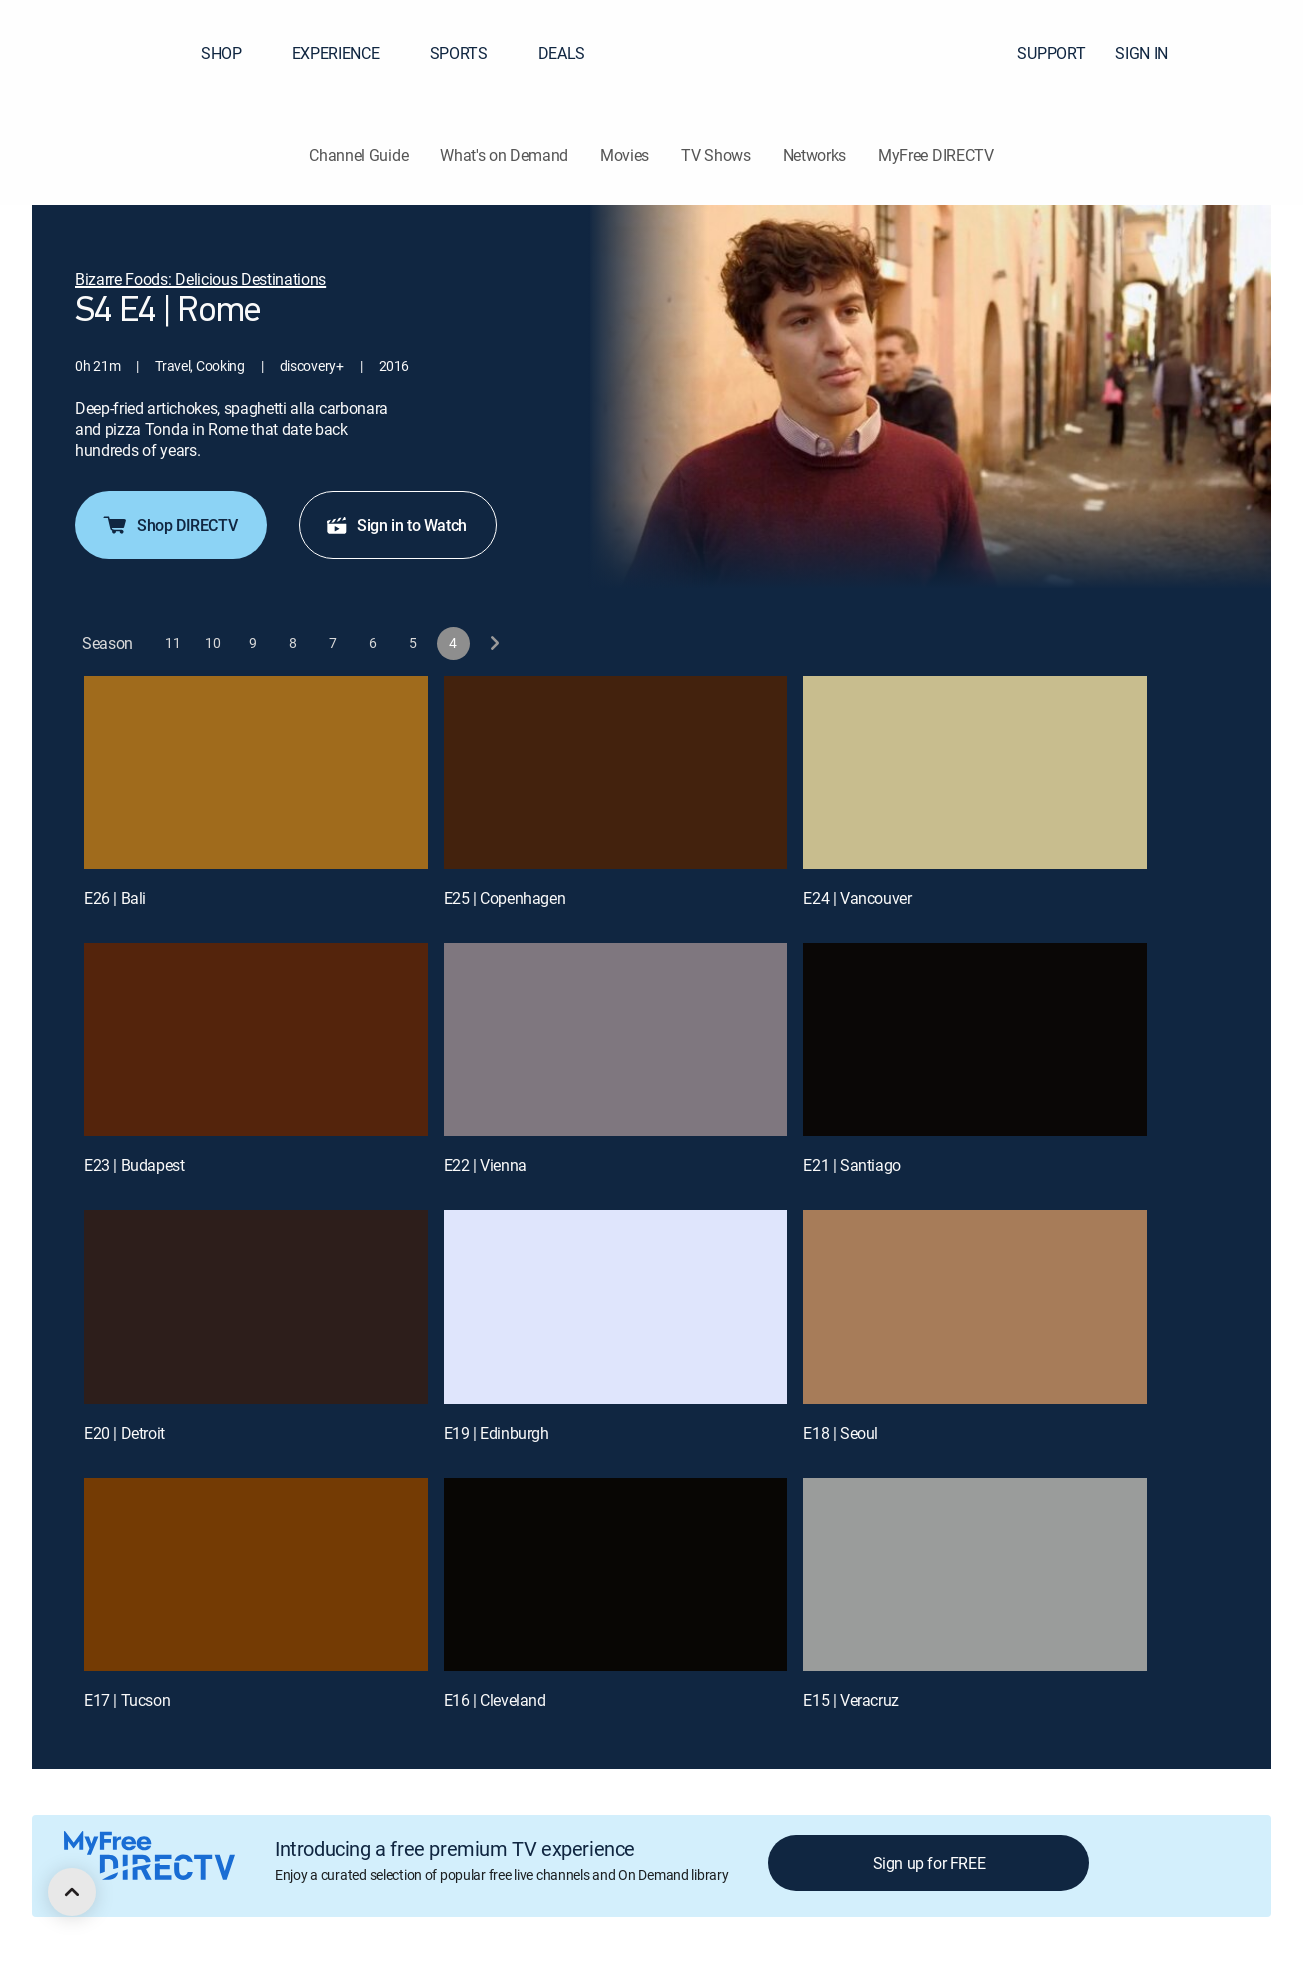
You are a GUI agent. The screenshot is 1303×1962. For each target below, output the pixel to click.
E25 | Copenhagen (505, 898)
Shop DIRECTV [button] (169, 525)
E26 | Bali (115, 898)
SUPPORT (1051, 53)
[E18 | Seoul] (975, 1306)
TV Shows (715, 155)
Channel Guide (358, 155)
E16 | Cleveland (495, 1700)
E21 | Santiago (851, 1165)
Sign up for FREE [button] (929, 1863)
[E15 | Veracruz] (975, 1574)
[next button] (493, 643)
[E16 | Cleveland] (616, 1574)
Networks (814, 155)
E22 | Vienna (485, 1165)
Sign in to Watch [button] (396, 525)
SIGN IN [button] (1153, 53)
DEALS (561, 53)
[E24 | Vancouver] (975, 772)
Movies (624, 155)
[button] (1252, 53)
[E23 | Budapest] (256, 1039)
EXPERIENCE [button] (348, 53)
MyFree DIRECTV (936, 155)
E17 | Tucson (127, 1700)
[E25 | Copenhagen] (616, 772)
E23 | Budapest (134, 1165)
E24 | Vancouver (857, 898)
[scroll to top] (72, 1892)
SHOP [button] (233, 53)
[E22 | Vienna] (616, 1039)
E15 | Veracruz (850, 1700)
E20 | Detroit (124, 1433)
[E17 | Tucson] (256, 1574)
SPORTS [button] (471, 53)
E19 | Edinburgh (496, 1433)
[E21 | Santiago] (975, 1039)
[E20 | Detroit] (256, 1306)
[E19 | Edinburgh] (616, 1306)
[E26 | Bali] (256, 772)
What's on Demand (504, 155)
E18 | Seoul (840, 1433)
